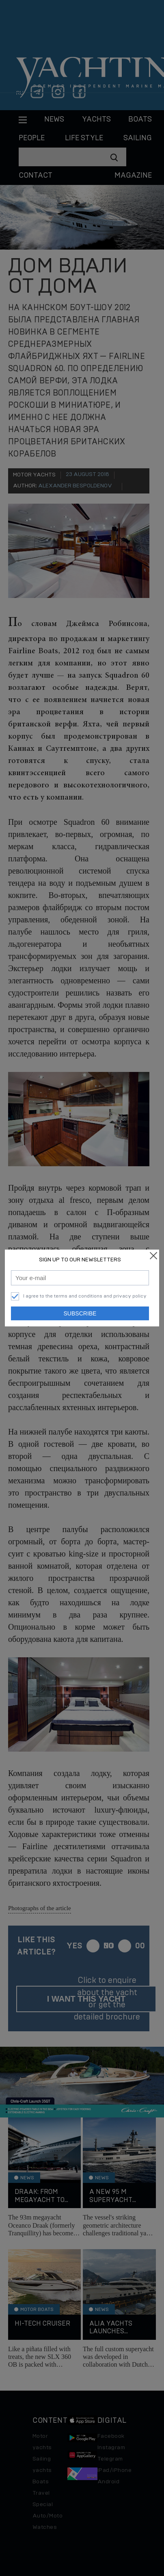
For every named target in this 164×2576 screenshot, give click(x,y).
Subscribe (80, 1313)
